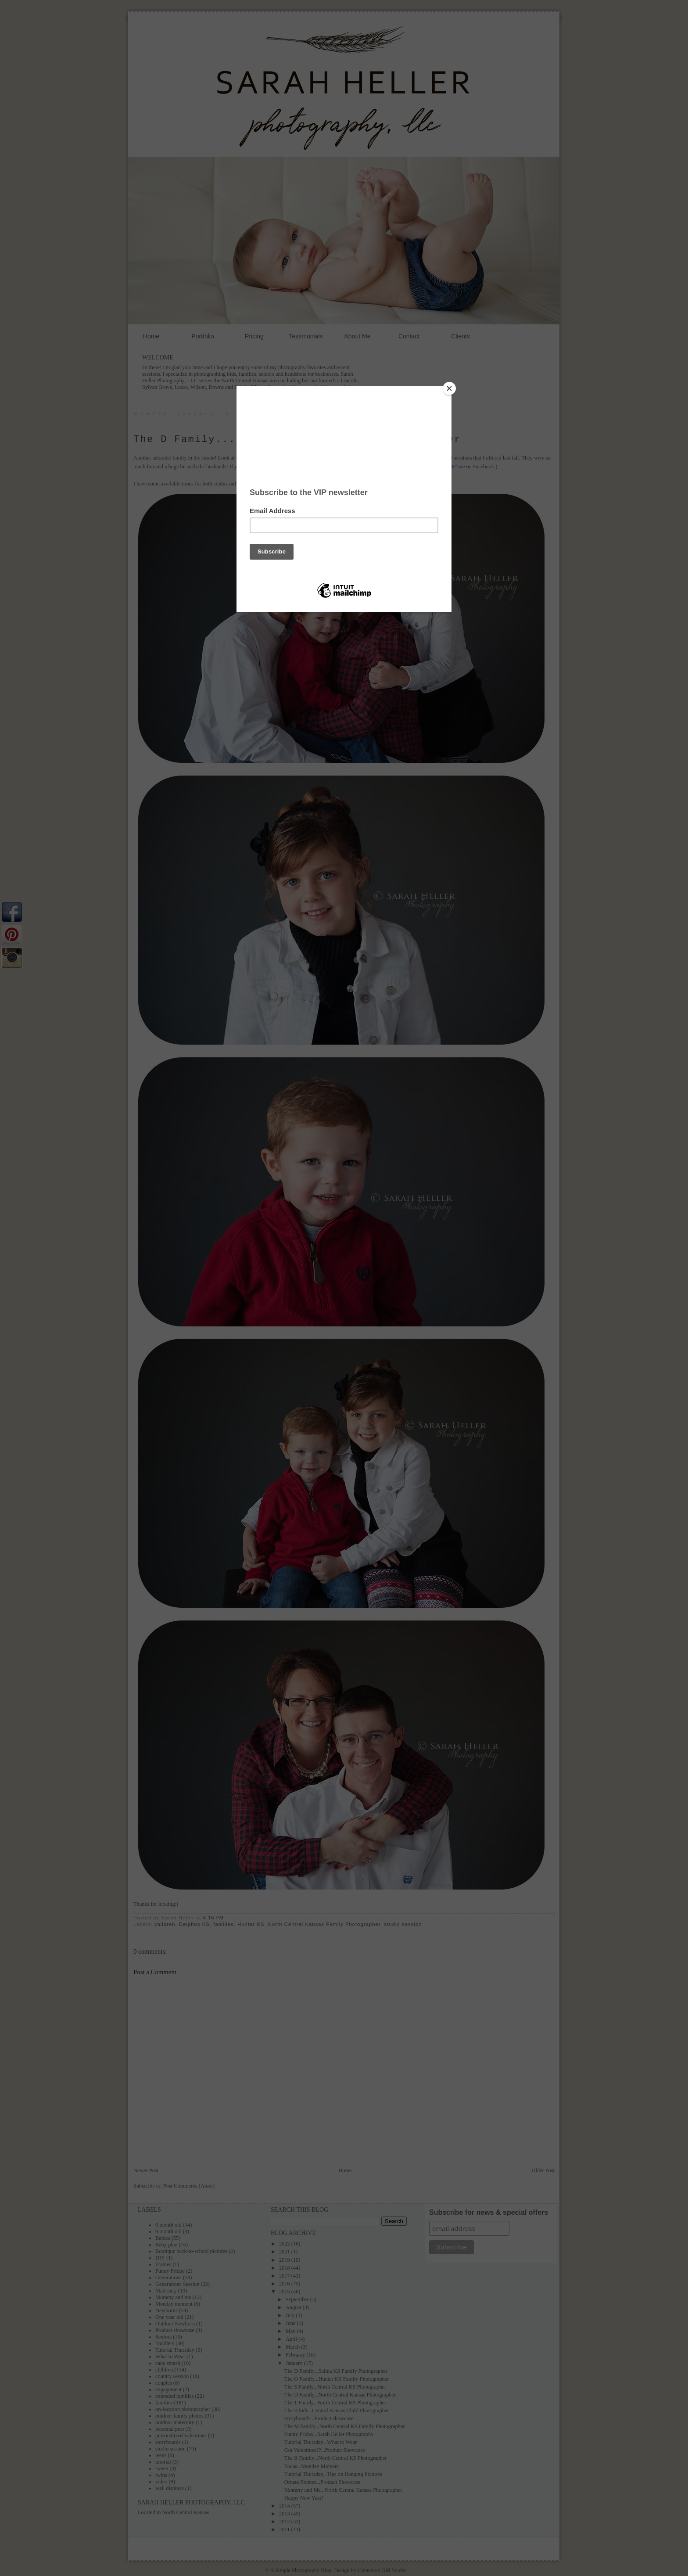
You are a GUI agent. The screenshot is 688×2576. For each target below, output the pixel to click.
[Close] (449, 388)
